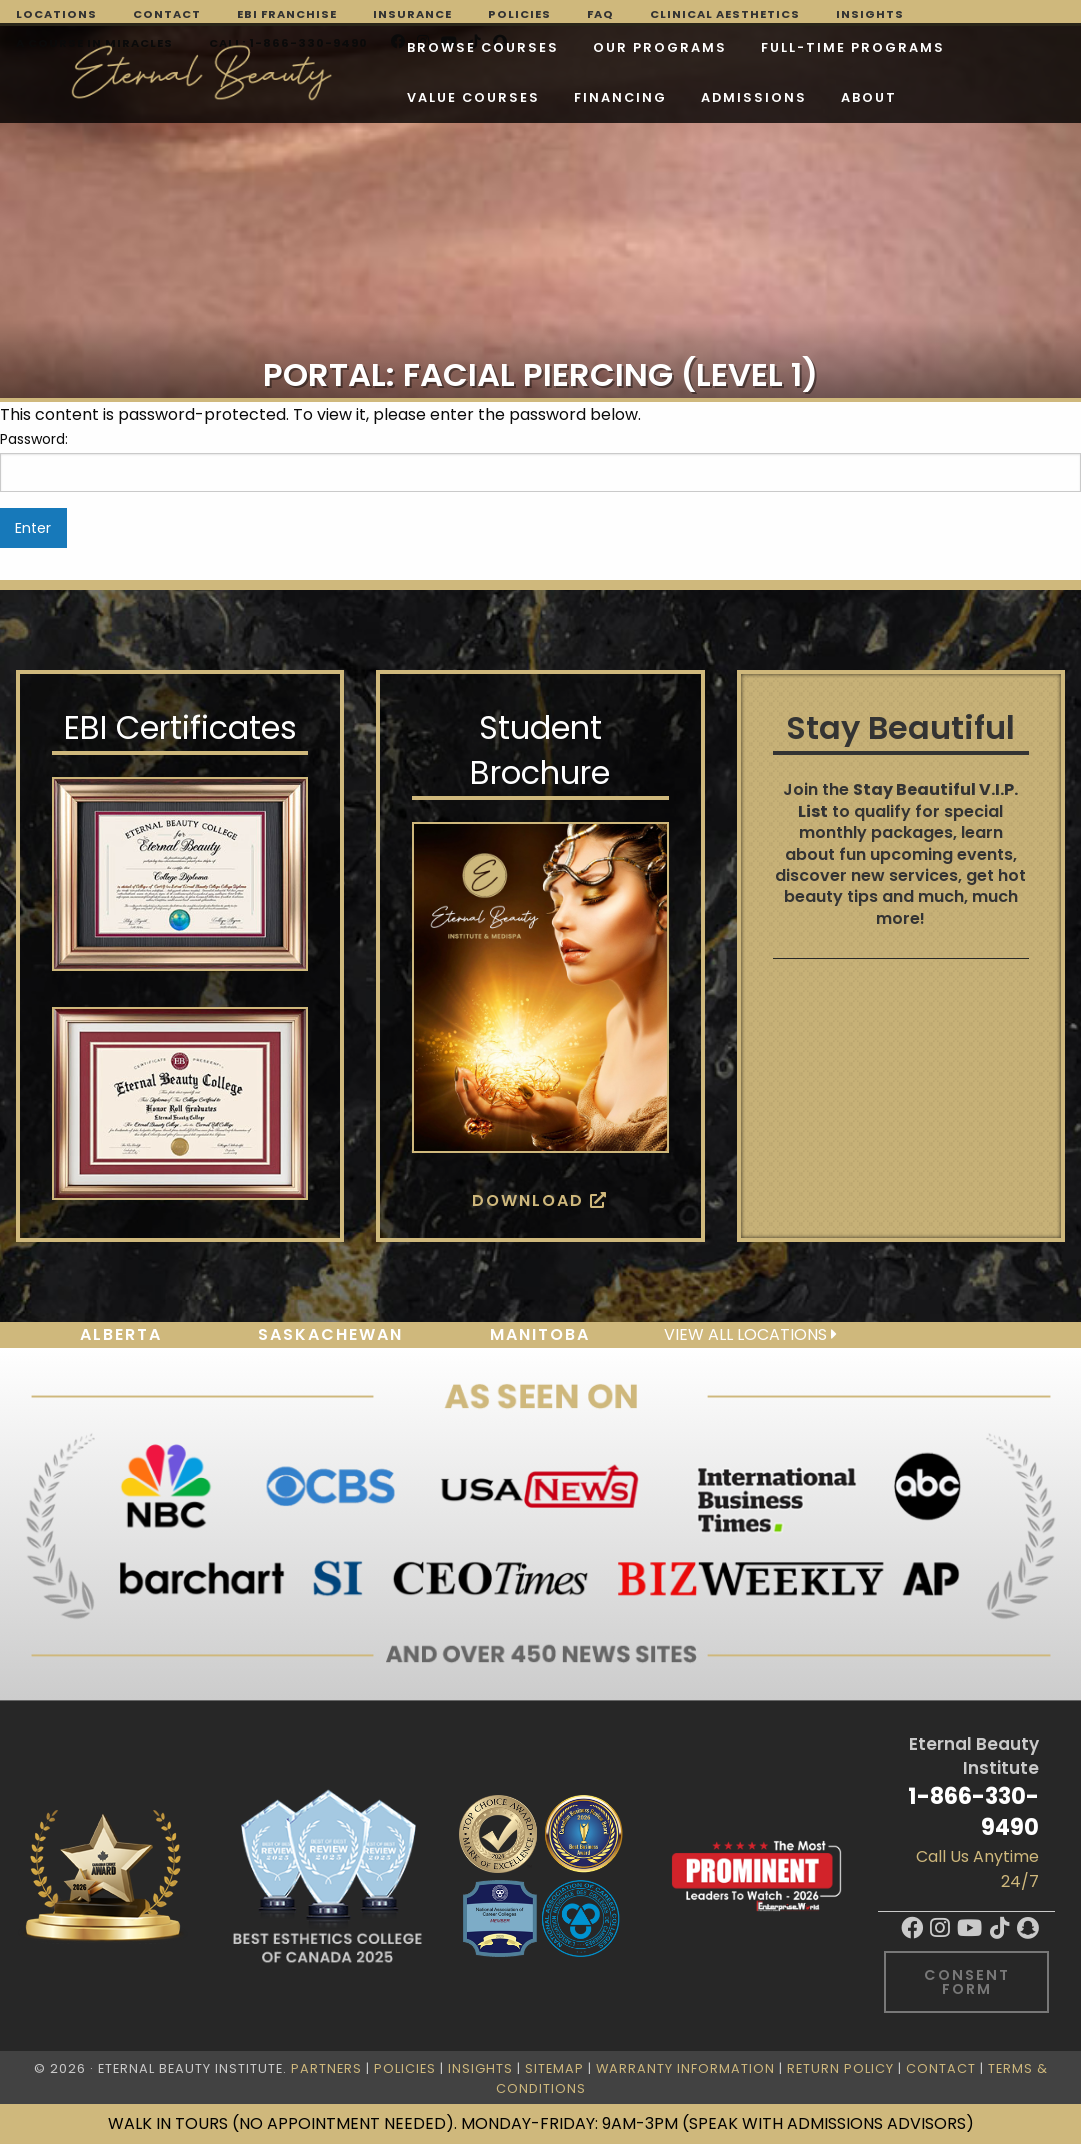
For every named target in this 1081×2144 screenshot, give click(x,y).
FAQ (600, 14)
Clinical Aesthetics (725, 14)
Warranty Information (685, 2068)
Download (540, 1200)
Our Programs (477, 50)
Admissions (404, 100)
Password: (540, 460)
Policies (519, 14)
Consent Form (967, 1982)
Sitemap (554, 2068)
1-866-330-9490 (973, 1811)
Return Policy (840, 2068)
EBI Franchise (287, 14)
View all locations (750, 1334)
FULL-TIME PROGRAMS (670, 50)
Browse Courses (300, 50)
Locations (56, 14)
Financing (270, 100)
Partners (326, 2068)
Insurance (412, 14)
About (519, 100)
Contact (167, 14)
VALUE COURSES (862, 50)
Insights (870, 14)
